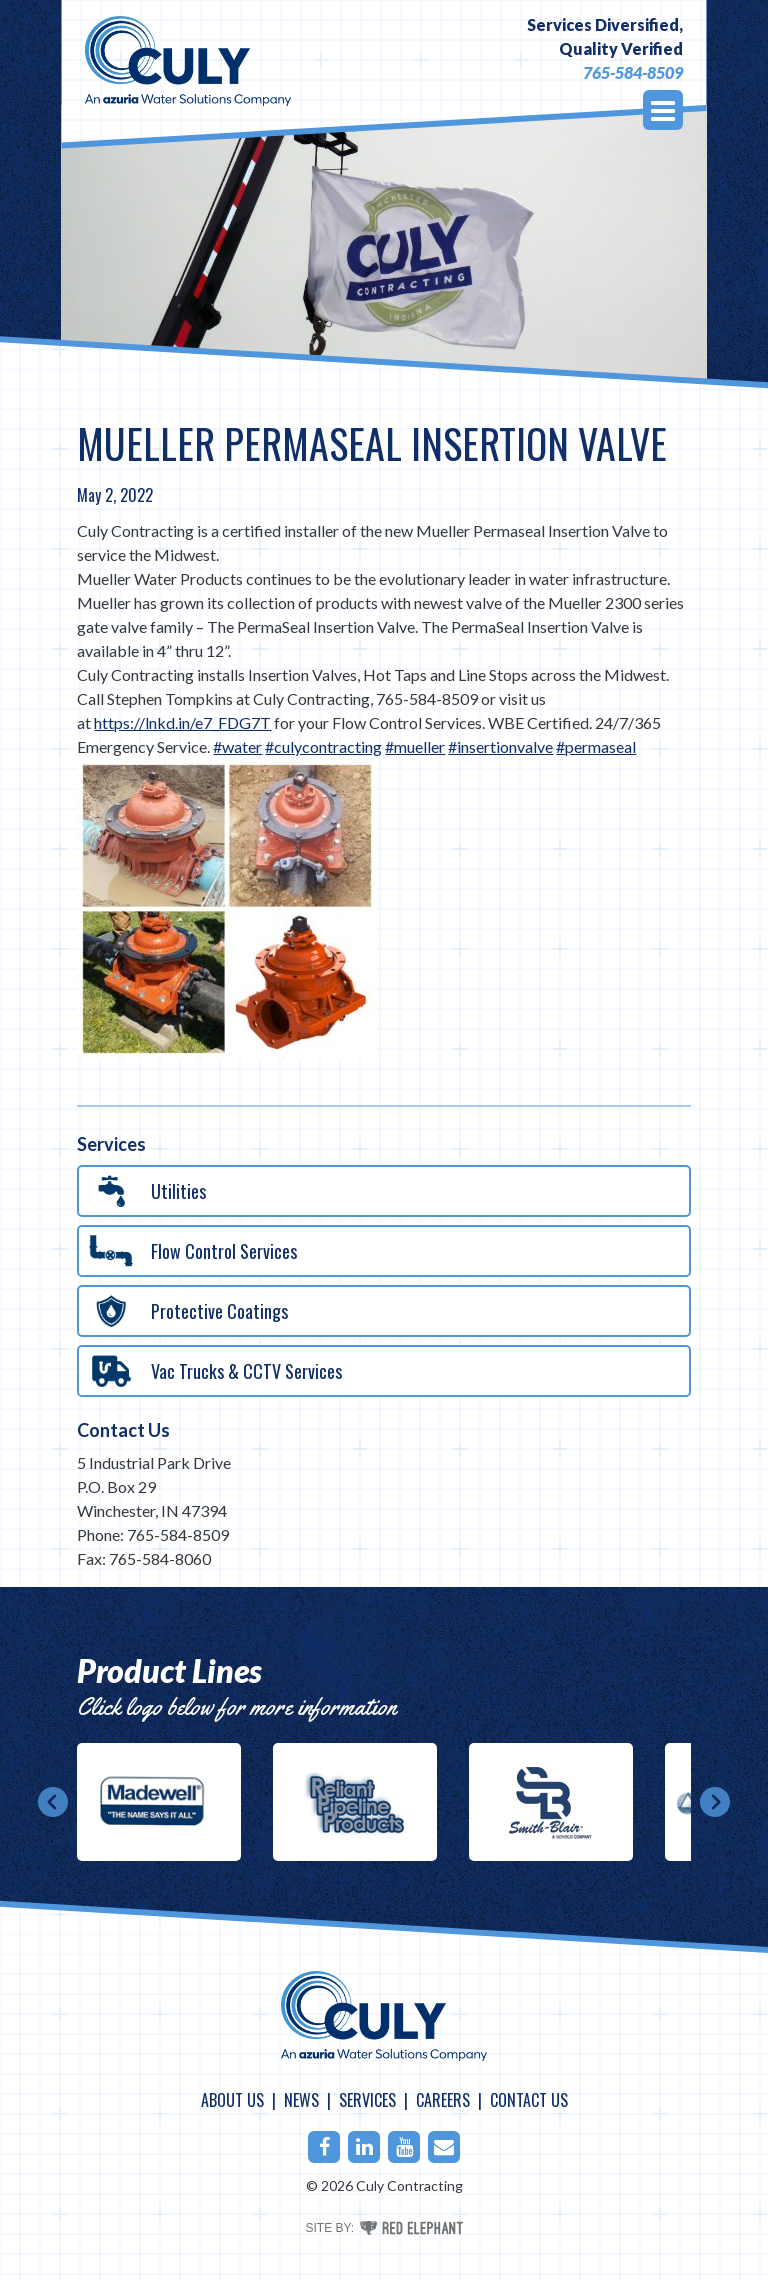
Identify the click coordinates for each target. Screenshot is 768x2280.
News (301, 2100)
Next (715, 1802)
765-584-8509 (633, 72)
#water (237, 746)
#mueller (415, 746)
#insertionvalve (500, 746)
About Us (232, 2100)
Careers (443, 2100)
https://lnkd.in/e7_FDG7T (182, 722)
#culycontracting (323, 746)
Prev (53, 1802)
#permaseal (596, 746)
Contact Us (123, 1430)
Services (367, 2100)
